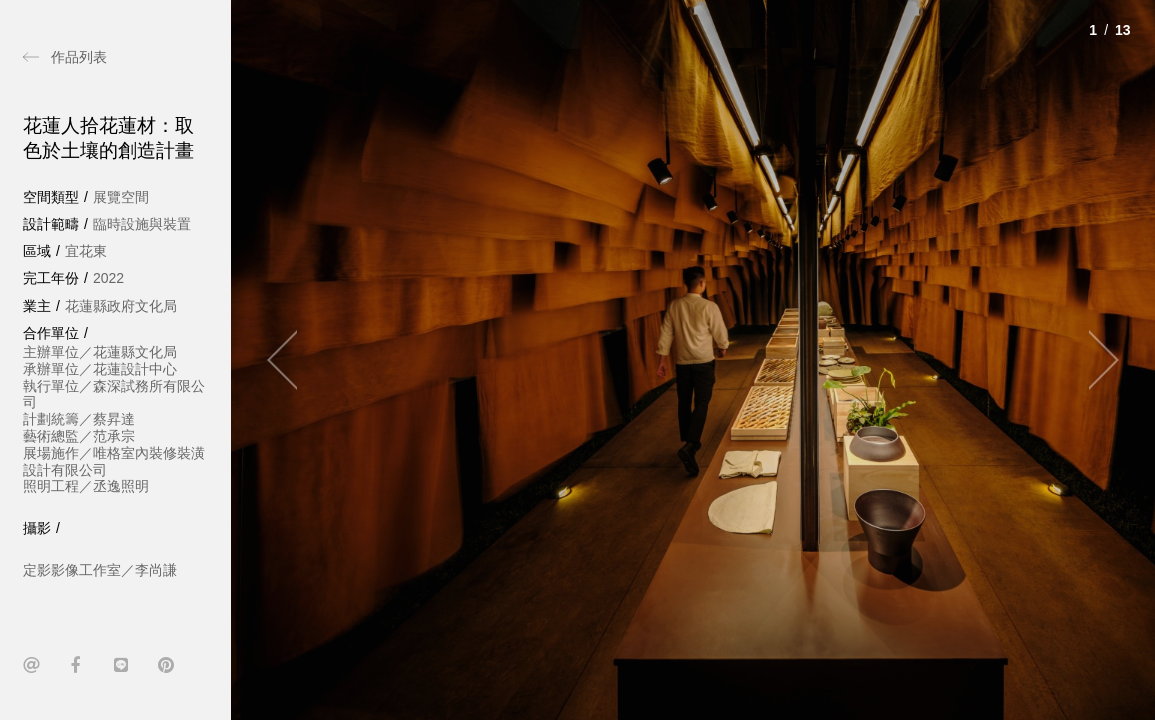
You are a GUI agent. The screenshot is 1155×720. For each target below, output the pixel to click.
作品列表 (79, 57)
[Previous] (291, 360)
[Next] (1095, 360)
